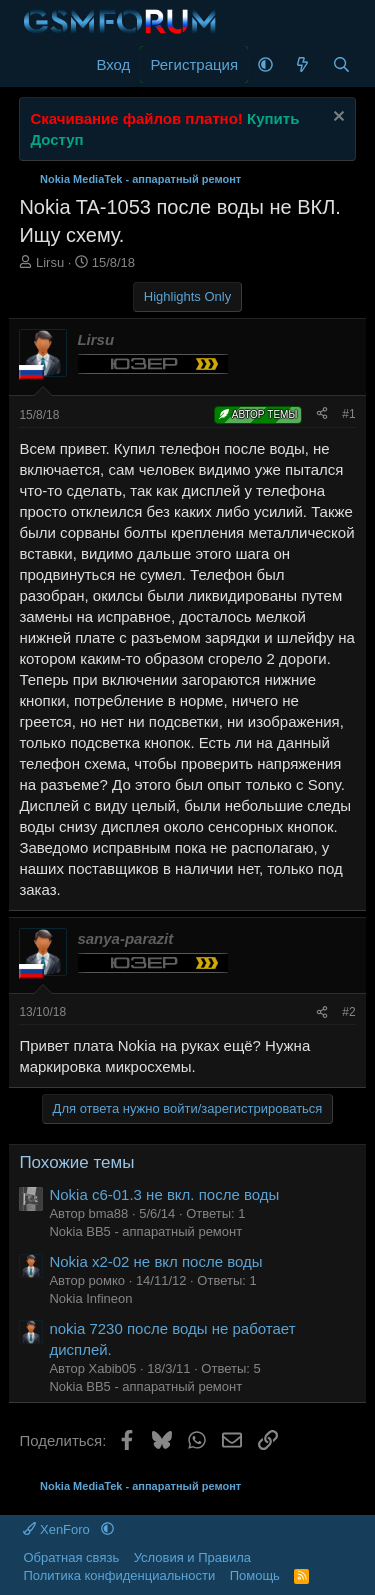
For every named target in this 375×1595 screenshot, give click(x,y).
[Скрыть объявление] (336, 118)
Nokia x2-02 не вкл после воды (155, 1261)
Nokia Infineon (90, 1298)
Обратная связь (71, 1557)
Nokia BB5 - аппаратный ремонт (145, 1231)
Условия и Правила (192, 1557)
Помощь (255, 1575)
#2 (348, 1012)
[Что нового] (302, 64)
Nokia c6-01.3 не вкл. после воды (164, 1194)
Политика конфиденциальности (119, 1575)
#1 (348, 414)
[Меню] (36, 65)
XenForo (58, 1529)
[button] (265, 64)
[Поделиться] (322, 414)
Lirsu (50, 262)
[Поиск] (341, 64)
